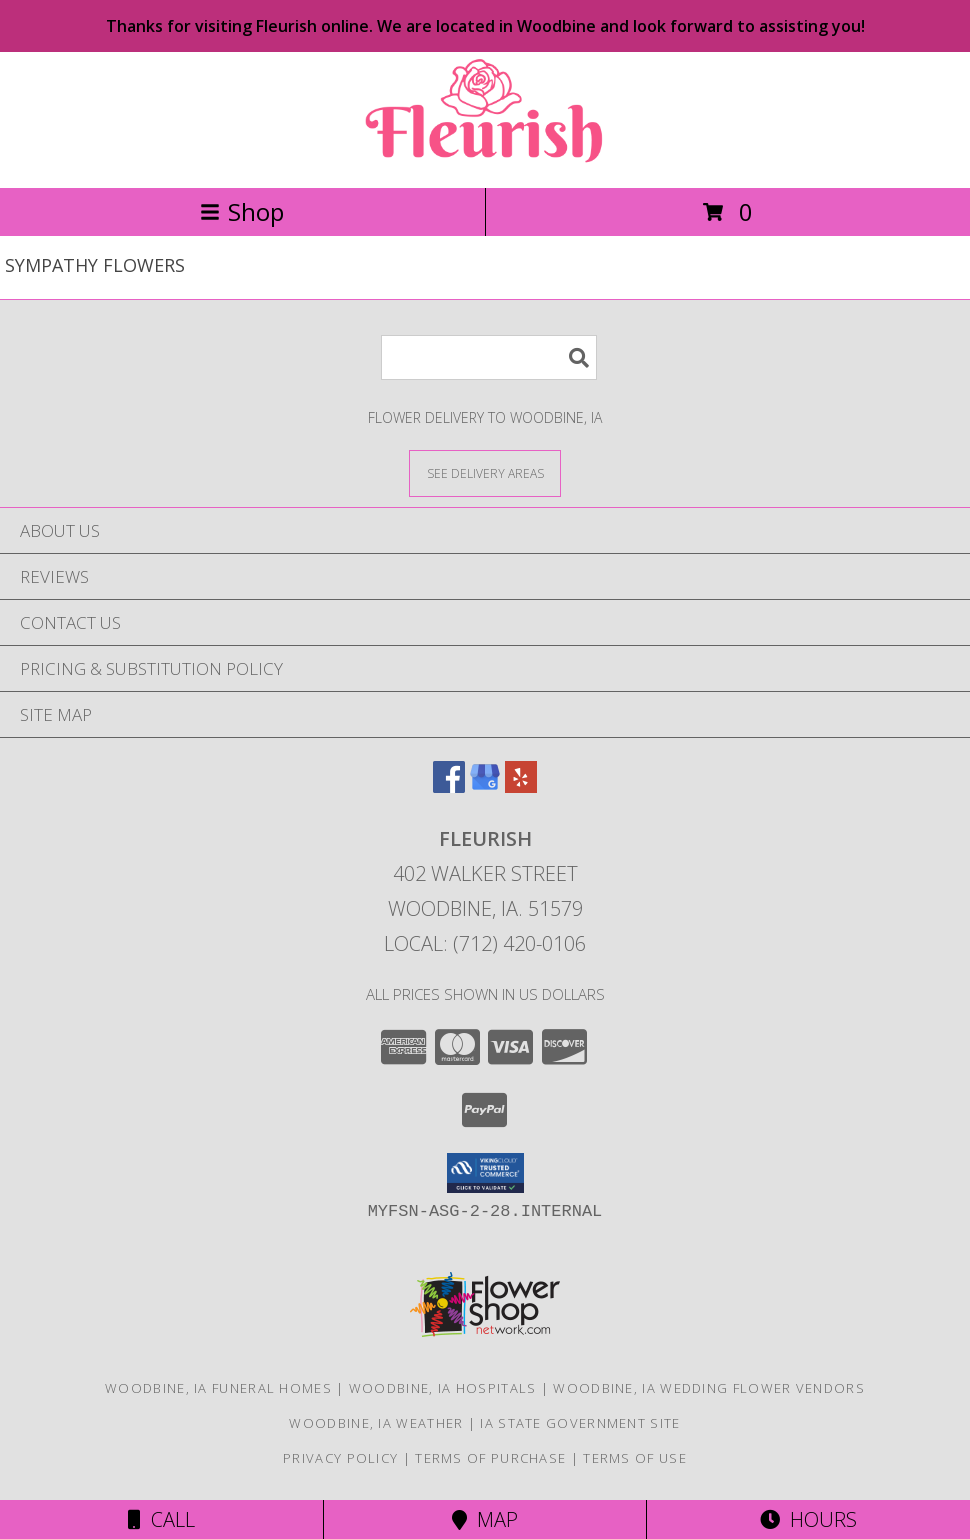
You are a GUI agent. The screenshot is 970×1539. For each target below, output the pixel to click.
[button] (485, 1173)
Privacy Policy (340, 1458)
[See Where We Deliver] (485, 472)
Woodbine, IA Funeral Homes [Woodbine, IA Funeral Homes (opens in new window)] (218, 1388)
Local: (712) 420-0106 (485, 943)
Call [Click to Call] (161, 1519)
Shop (242, 211)
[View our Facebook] (449, 786)
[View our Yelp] (521, 786)
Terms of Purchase (490, 1458)
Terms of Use (635, 1458)
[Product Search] (489, 357)
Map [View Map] (485, 1519)
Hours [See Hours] (808, 1519)
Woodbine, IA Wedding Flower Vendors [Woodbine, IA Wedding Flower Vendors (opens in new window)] (709, 1388)
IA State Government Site (580, 1423)
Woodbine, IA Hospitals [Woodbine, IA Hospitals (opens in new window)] (443, 1388)
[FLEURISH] (485, 158)
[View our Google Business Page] (485, 786)
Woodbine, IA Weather (376, 1423)
